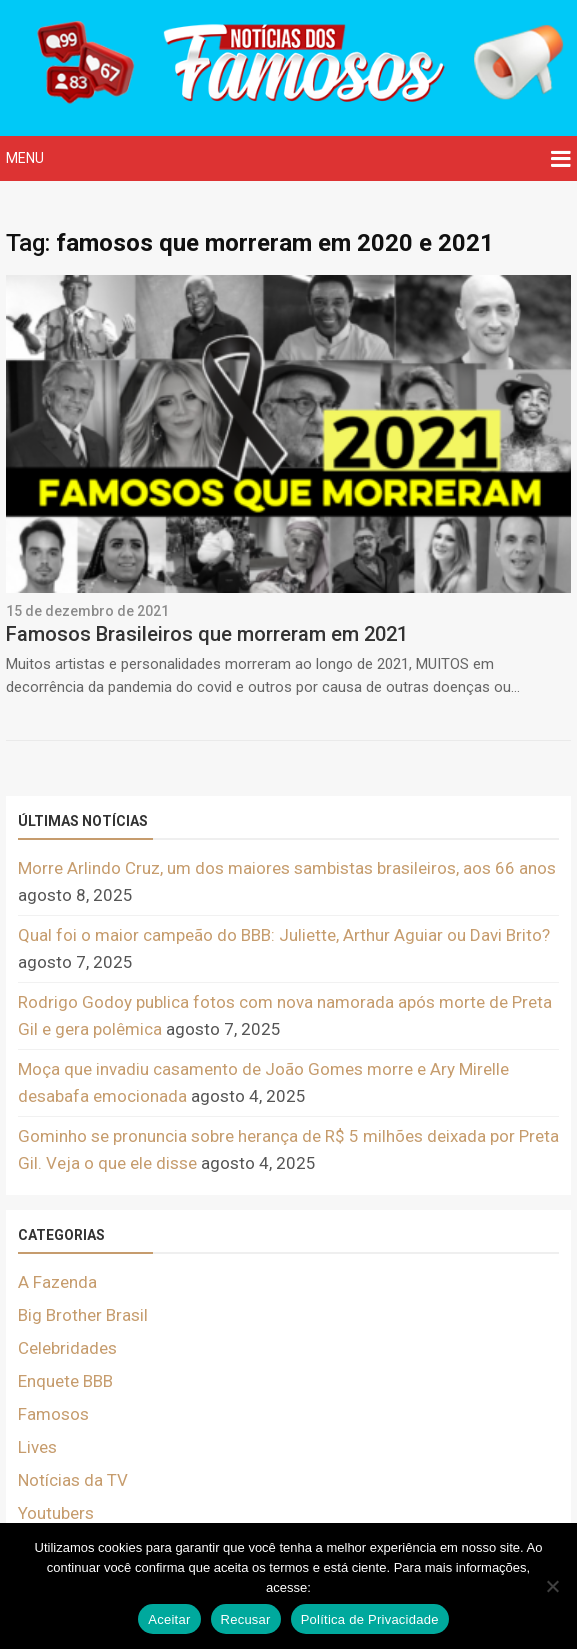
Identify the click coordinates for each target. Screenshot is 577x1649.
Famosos (53, 1414)
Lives (37, 1447)
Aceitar (169, 1619)
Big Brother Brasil (83, 1315)
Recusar (246, 1619)
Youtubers (56, 1513)
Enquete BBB (65, 1381)
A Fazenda (57, 1282)
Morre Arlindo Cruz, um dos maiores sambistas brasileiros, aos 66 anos (287, 868)
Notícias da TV (73, 1480)
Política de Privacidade (370, 1619)
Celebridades (67, 1348)
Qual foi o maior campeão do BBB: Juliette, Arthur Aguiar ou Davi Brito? (284, 935)
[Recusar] (552, 1586)
